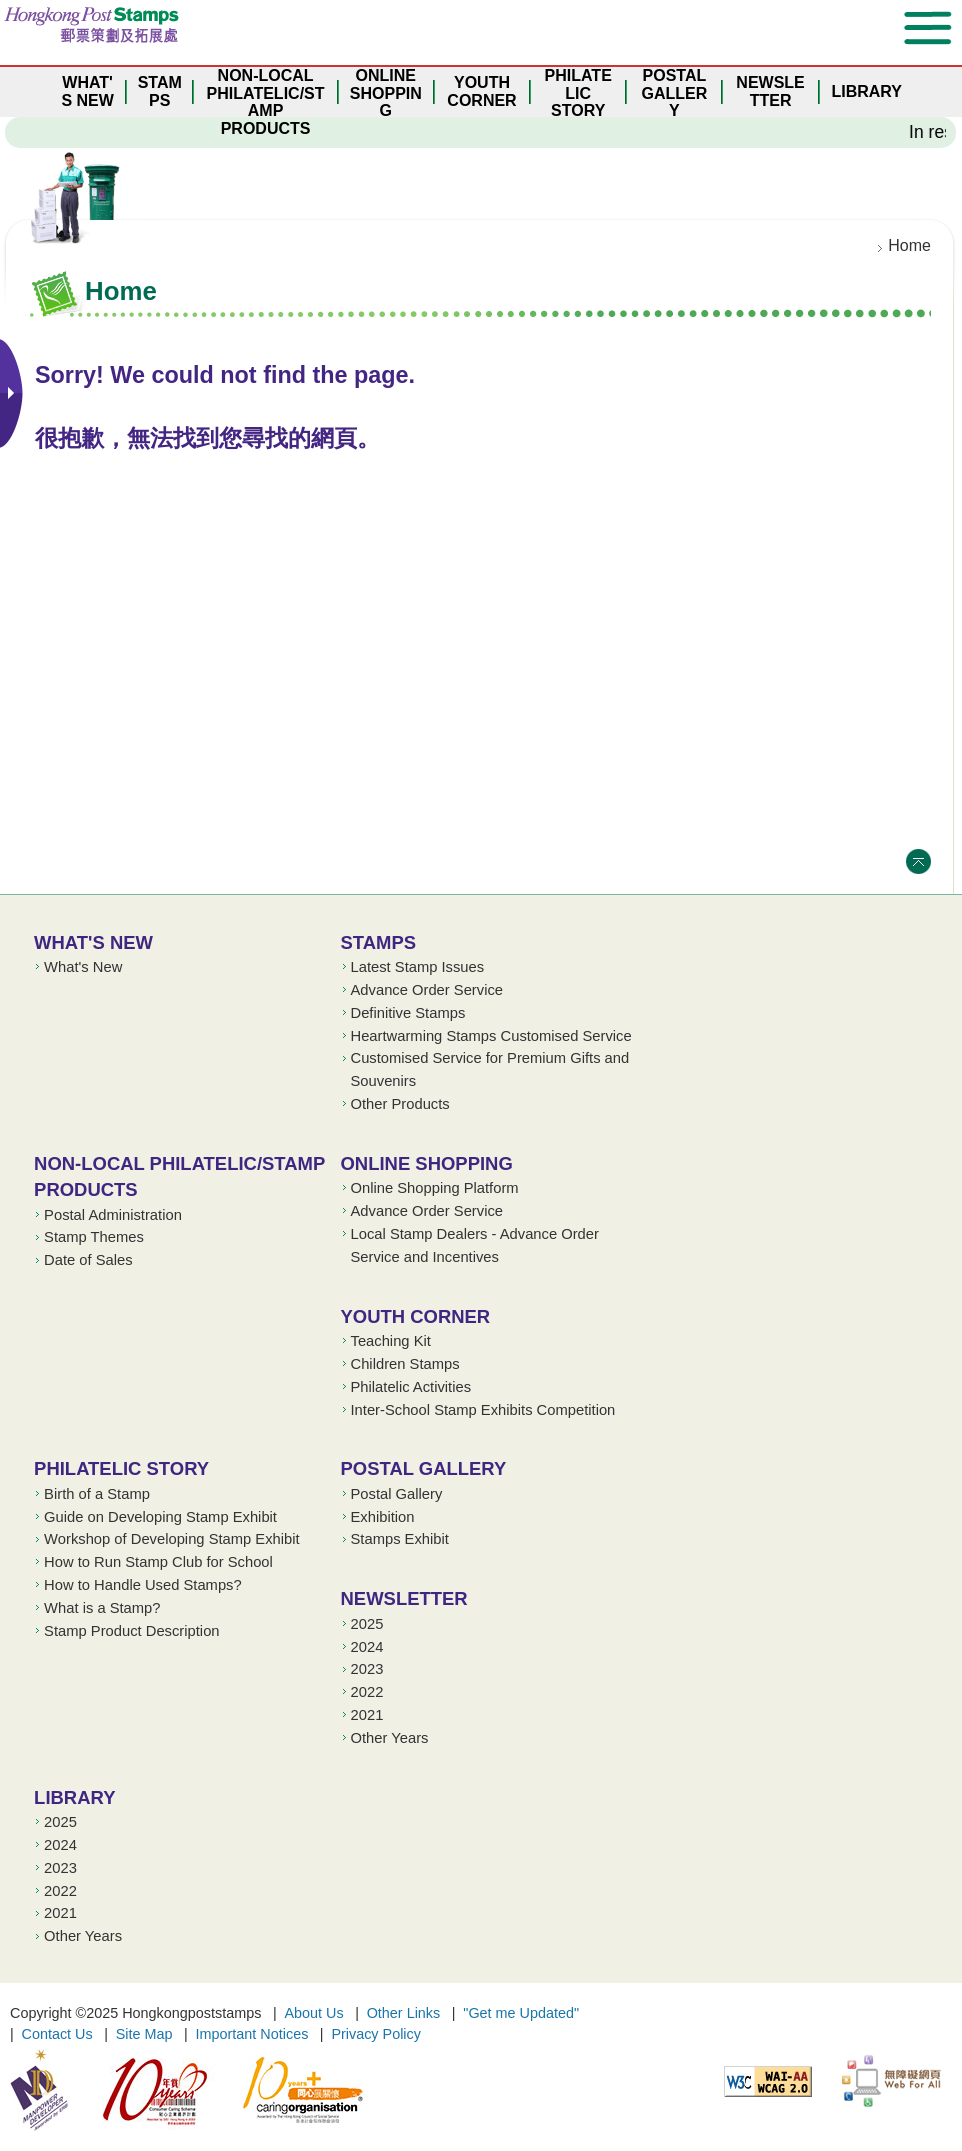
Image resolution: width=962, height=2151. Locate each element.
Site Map (144, 2034)
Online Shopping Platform (435, 1188)
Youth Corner (416, 1316)
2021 (367, 1715)
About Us (313, 2013)
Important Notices (252, 2034)
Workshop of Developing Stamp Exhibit (172, 1539)
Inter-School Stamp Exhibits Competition (483, 1410)
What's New (93, 942)
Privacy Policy (376, 2034)
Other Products (400, 1104)
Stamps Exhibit (400, 1539)
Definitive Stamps (408, 1013)
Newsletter (404, 1598)
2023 (367, 1669)
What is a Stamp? (102, 1608)
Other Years (390, 1738)
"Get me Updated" (521, 2013)
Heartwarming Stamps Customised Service (491, 1036)
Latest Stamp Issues (418, 967)
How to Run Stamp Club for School (158, 1562)
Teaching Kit (391, 1341)
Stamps (379, 942)
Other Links (404, 2013)
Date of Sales (88, 1260)
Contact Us (57, 2034)
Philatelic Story (121, 1468)
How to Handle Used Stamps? (143, 1585)
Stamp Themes (94, 1237)
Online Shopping (427, 1163)
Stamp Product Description (131, 1631)
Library (74, 1797)
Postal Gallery (424, 1468)
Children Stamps (405, 1364)
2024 (367, 1647)
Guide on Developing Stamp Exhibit (160, 1517)
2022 (367, 1692)
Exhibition (383, 1517)
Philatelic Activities (411, 1387)
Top (918, 861)
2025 (367, 1624)
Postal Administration (113, 1215)
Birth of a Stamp (97, 1494)
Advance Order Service (427, 990)
